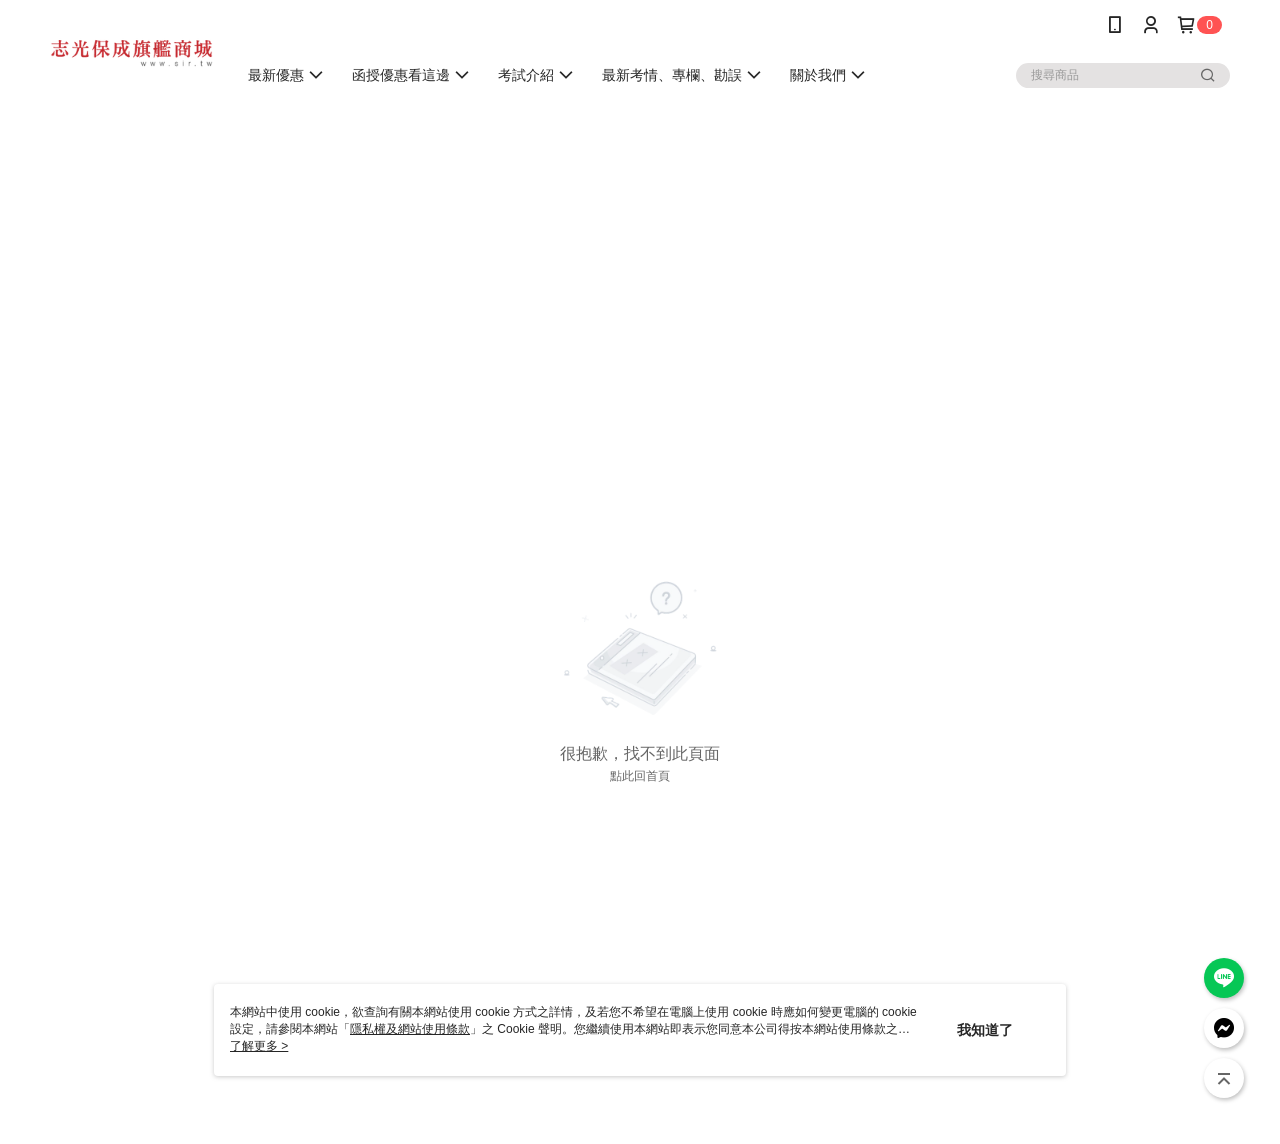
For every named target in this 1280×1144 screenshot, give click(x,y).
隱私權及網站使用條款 (410, 1029)
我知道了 (985, 1030)
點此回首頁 (640, 776)
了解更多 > (259, 1046)
